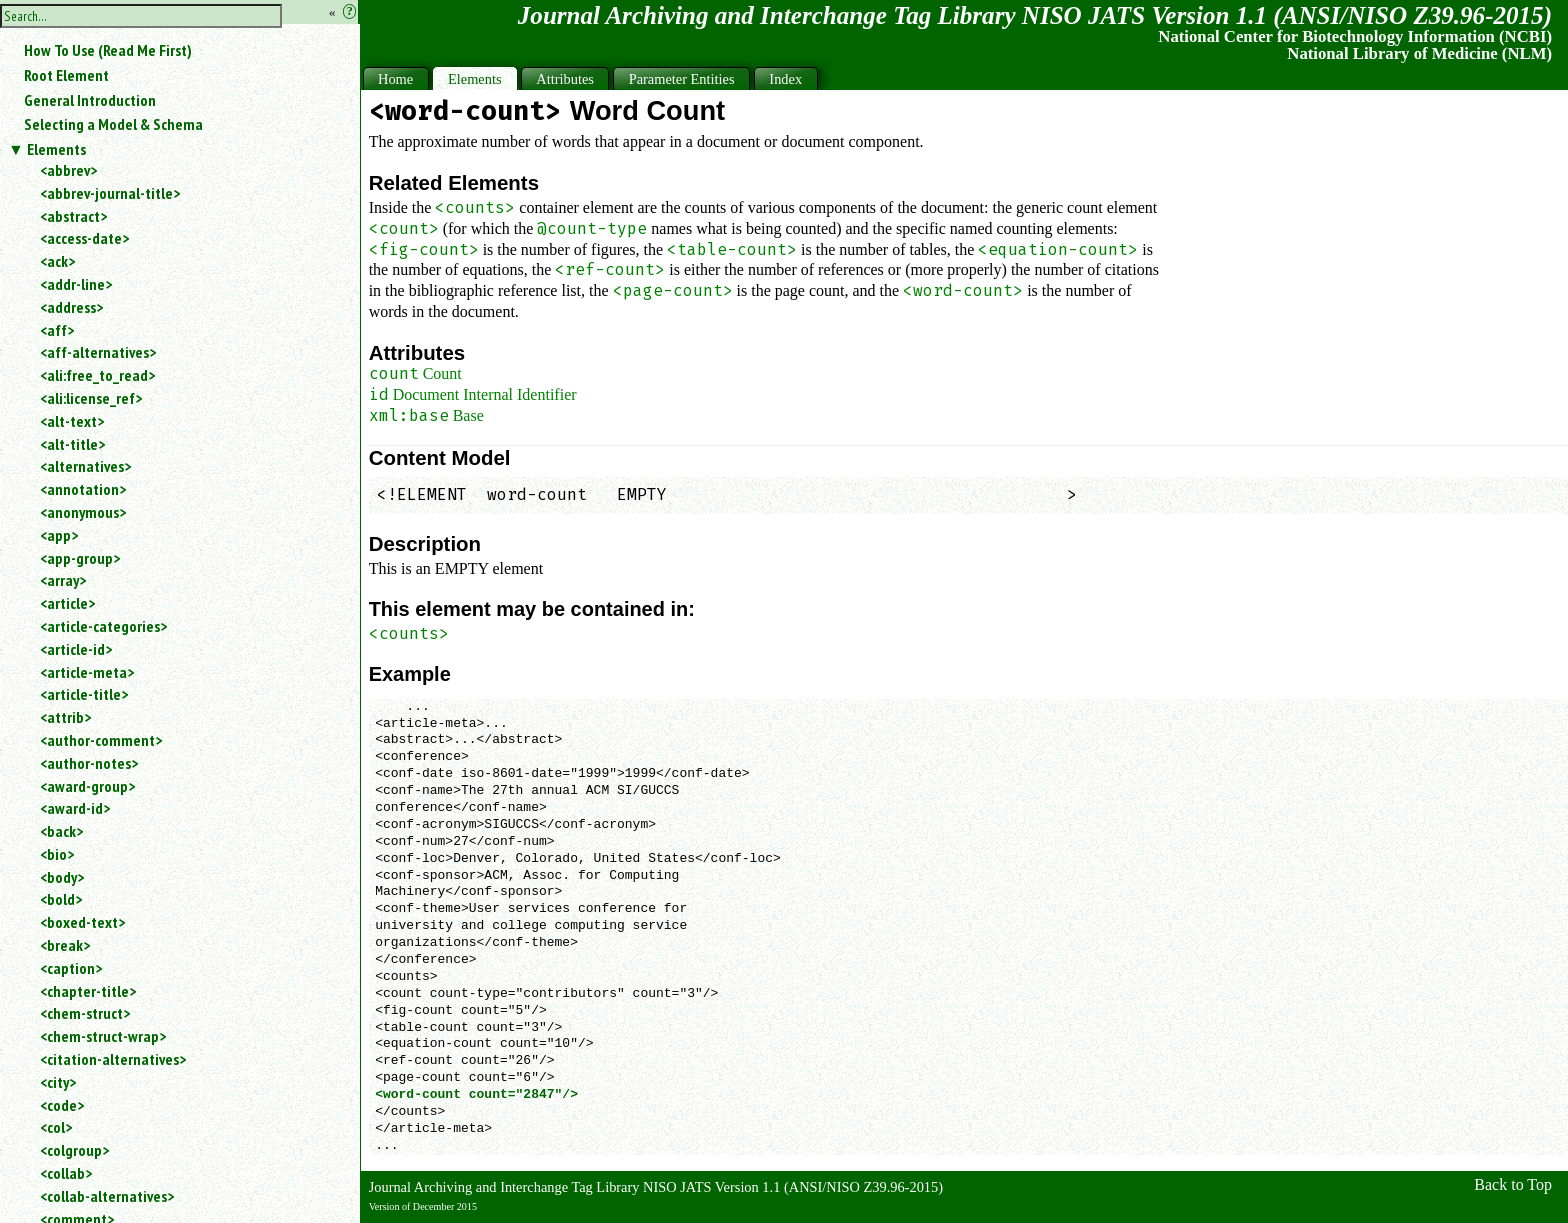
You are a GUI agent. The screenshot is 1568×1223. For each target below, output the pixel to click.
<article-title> (84, 694)
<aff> (57, 330)
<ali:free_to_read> (97, 375)
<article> (67, 603)
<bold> (61, 899)
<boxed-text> (82, 922)
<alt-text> (72, 421)
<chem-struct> (85, 1013)
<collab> (66, 1173)
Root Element (66, 75)
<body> (62, 877)
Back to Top (1513, 1184)
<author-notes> (89, 763)
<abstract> (73, 216)
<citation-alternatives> (113, 1059)
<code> (62, 1105)
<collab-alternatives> (107, 1196)
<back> (61, 831)
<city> (58, 1082)
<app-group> (80, 558)
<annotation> (83, 489)
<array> (63, 580)
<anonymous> (83, 512)
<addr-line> (76, 284)
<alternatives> (85, 466)
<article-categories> (103, 626)
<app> (59, 535)
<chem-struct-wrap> (103, 1036)
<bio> (57, 854)
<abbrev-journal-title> (110, 193)
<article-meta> (87, 672)
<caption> (71, 968)
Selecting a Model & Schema (113, 124)
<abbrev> (68, 170)
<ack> (57, 261)
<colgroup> (74, 1150)
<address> (71, 307)
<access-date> (84, 238)
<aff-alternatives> (98, 352)
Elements (56, 149)
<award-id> (75, 808)
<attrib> (65, 717)
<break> (65, 945)
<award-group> (87, 786)
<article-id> (76, 649)
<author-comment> (101, 740)
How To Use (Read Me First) (108, 50)
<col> (56, 1127)
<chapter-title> (88, 991)
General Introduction (90, 100)
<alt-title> (72, 444)
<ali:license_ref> (91, 398)
